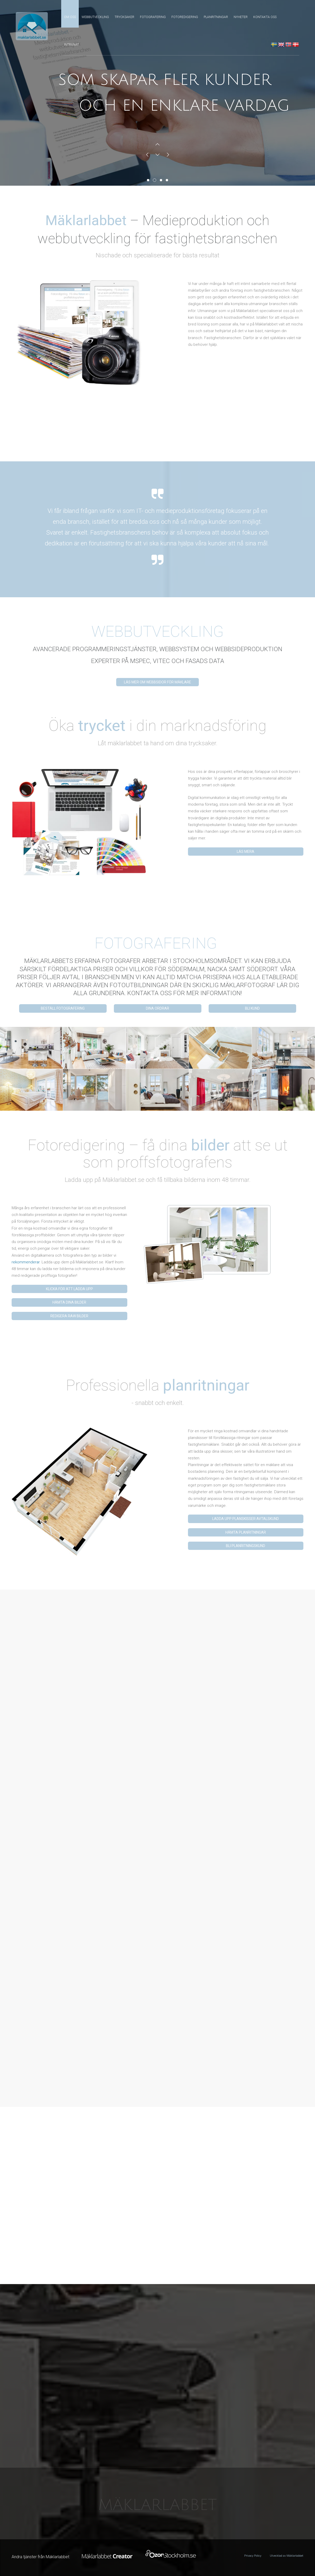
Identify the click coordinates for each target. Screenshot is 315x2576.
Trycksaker (124, 17)
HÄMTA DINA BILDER (69, 1302)
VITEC (161, 661)
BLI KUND (252, 1008)
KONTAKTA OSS (265, 17)
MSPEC (140, 661)
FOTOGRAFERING (153, 17)
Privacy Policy (252, 2555)
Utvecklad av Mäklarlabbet (286, 2555)
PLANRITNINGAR (216, 17)
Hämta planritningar (245, 1532)
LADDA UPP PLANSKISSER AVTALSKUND (245, 1519)
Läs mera (245, 851)
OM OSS (70, 17)
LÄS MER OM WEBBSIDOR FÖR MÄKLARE (157, 682)
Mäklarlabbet (157, 2505)
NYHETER (241, 17)
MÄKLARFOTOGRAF (248, 985)
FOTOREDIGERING (184, 17)
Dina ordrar (157, 1008)
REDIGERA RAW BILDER (69, 1316)
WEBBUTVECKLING (95, 17)
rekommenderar (26, 1262)
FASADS (197, 661)
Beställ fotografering (63, 1008)
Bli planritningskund (245, 1546)
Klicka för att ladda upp (69, 1289)
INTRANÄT (71, 44)
